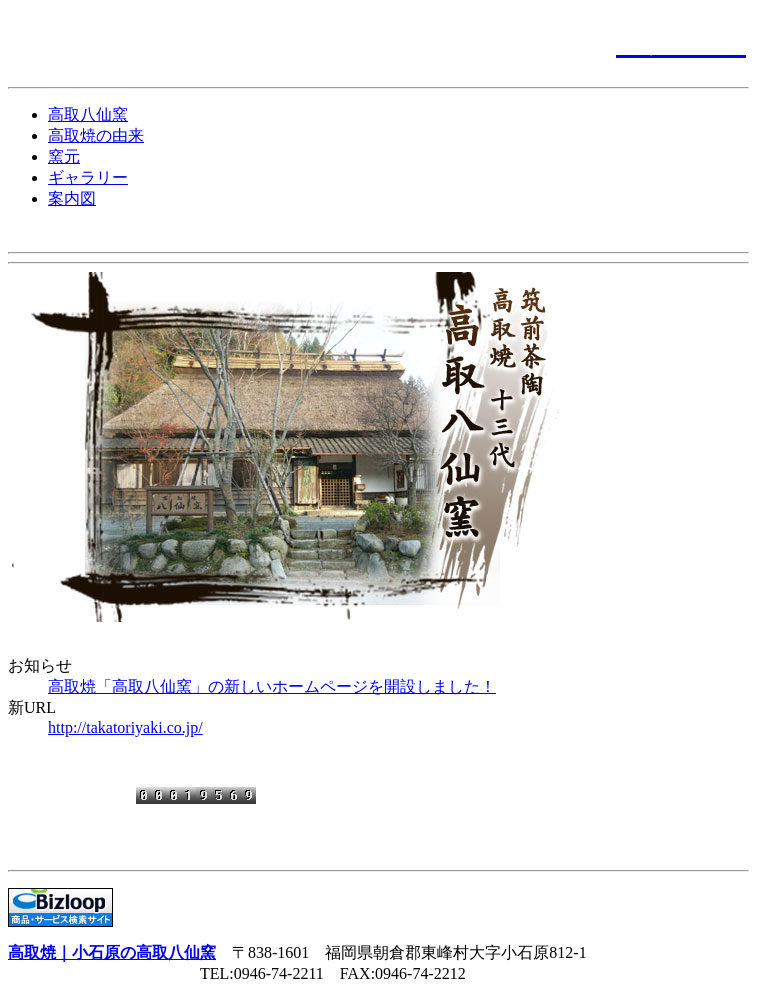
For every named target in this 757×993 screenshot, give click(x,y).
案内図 (72, 198)
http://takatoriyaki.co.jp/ (125, 727)
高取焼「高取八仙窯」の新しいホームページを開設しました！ (272, 686)
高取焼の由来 (96, 135)
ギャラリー (88, 177)
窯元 (64, 156)
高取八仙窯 (88, 114)
